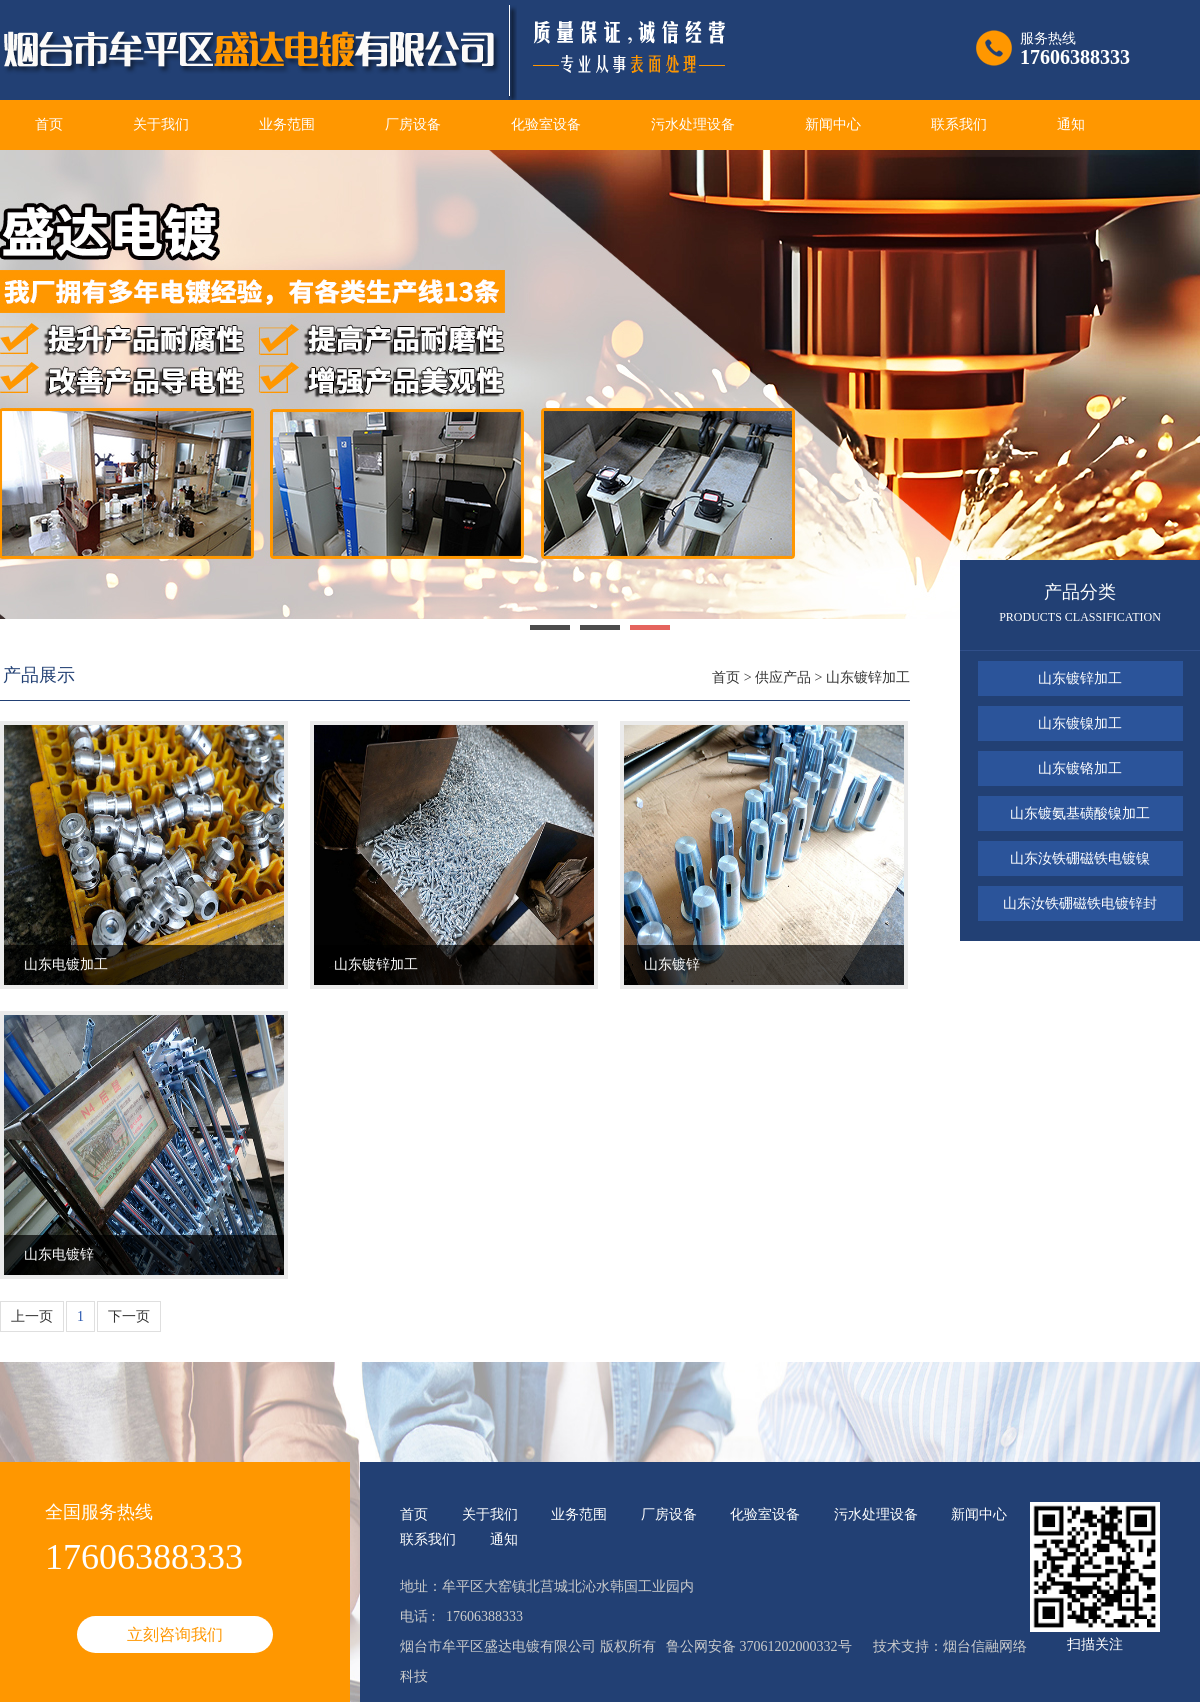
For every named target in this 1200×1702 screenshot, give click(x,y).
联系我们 (959, 124)
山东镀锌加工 (868, 677)
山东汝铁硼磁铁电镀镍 (1080, 858)
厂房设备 (413, 124)
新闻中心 (833, 124)
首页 (49, 124)
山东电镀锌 (59, 1254)
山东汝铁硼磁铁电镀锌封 (1080, 903)
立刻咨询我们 (175, 1634)
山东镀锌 (672, 964)
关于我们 (161, 124)
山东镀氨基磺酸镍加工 (1080, 813)
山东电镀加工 (66, 964)
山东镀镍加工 (1080, 723)
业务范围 (287, 124)
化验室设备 (546, 124)
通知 (1071, 124)
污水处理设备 (693, 124)
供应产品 (783, 677)
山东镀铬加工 (1080, 768)
